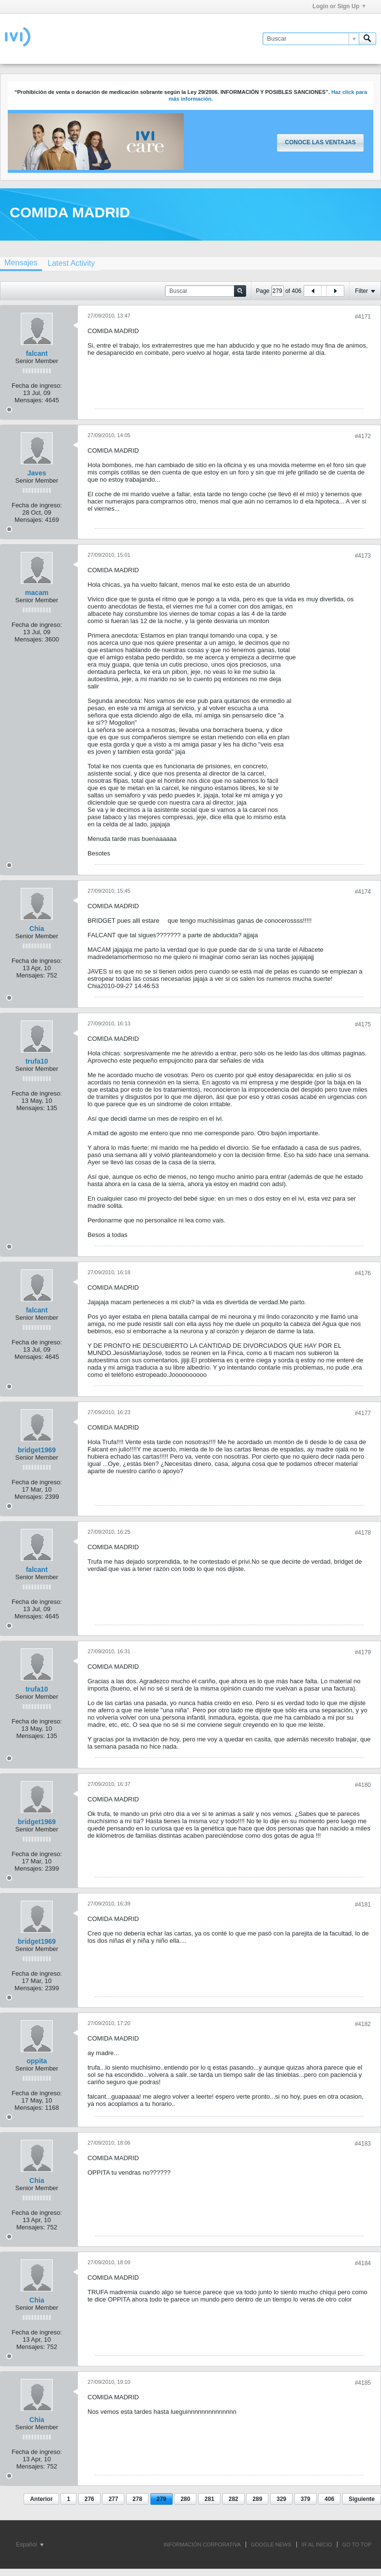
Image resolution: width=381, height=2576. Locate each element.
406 (329, 2499)
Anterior (41, 2499)
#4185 (363, 2382)
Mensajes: (29, 400)
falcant (36, 353)
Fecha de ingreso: (37, 385)
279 (161, 2499)
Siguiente (362, 2499)
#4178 (363, 1532)
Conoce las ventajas (320, 142)
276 (89, 2499)
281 (209, 2499)
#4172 (363, 436)
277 (113, 2499)
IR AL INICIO (317, 2544)
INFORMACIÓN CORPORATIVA (202, 2544)
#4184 (363, 2263)
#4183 (363, 2143)
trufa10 (37, 1061)
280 (185, 2499)
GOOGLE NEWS (271, 2544)
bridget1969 (37, 1450)
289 (257, 2499)
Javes (37, 473)
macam (36, 592)
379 (305, 2499)
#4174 (363, 891)
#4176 (363, 1273)
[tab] (71, 263)
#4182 (363, 2024)
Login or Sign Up (339, 6)
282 (233, 2499)
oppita (37, 2061)
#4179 (363, 1652)
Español (30, 2544)
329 (281, 2499)
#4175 (363, 1024)
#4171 (363, 316)
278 (137, 2499)
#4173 (363, 555)
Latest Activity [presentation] (71, 263)
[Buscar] (311, 38)
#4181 (363, 1904)
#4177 (363, 1413)
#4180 (363, 1785)
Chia (36, 928)
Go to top (356, 2544)
